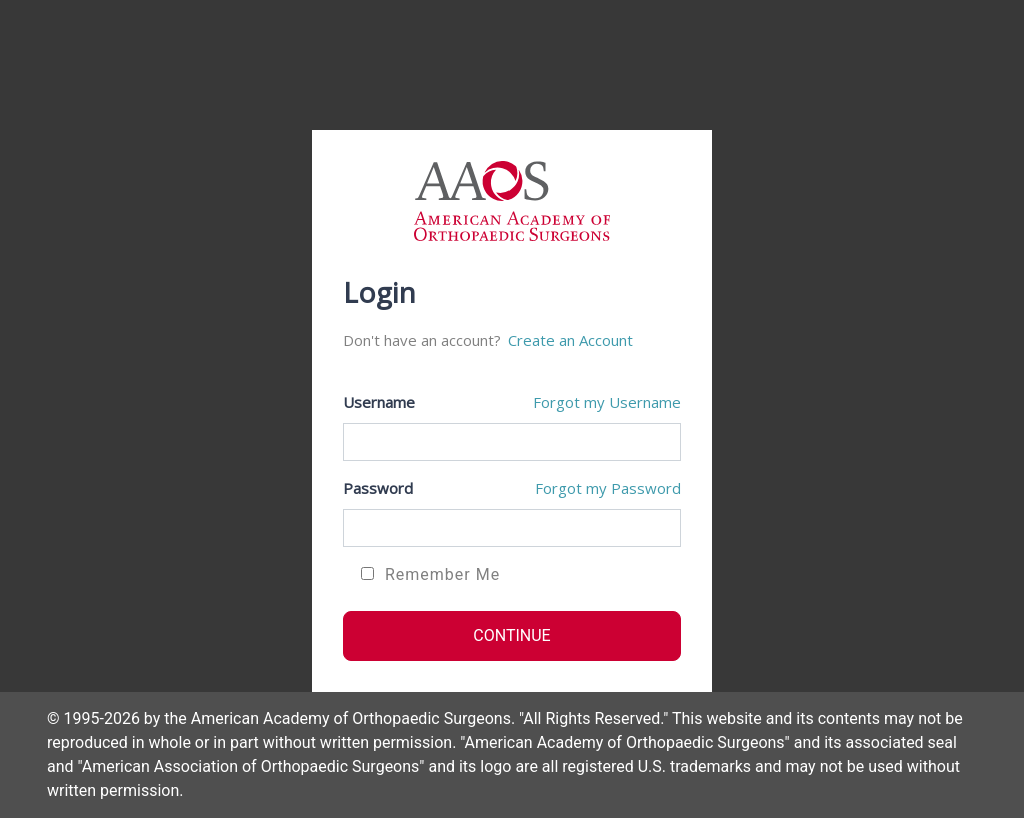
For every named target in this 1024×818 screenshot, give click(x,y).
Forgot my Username (607, 402)
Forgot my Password (608, 488)
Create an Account (570, 340)
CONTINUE (511, 635)
